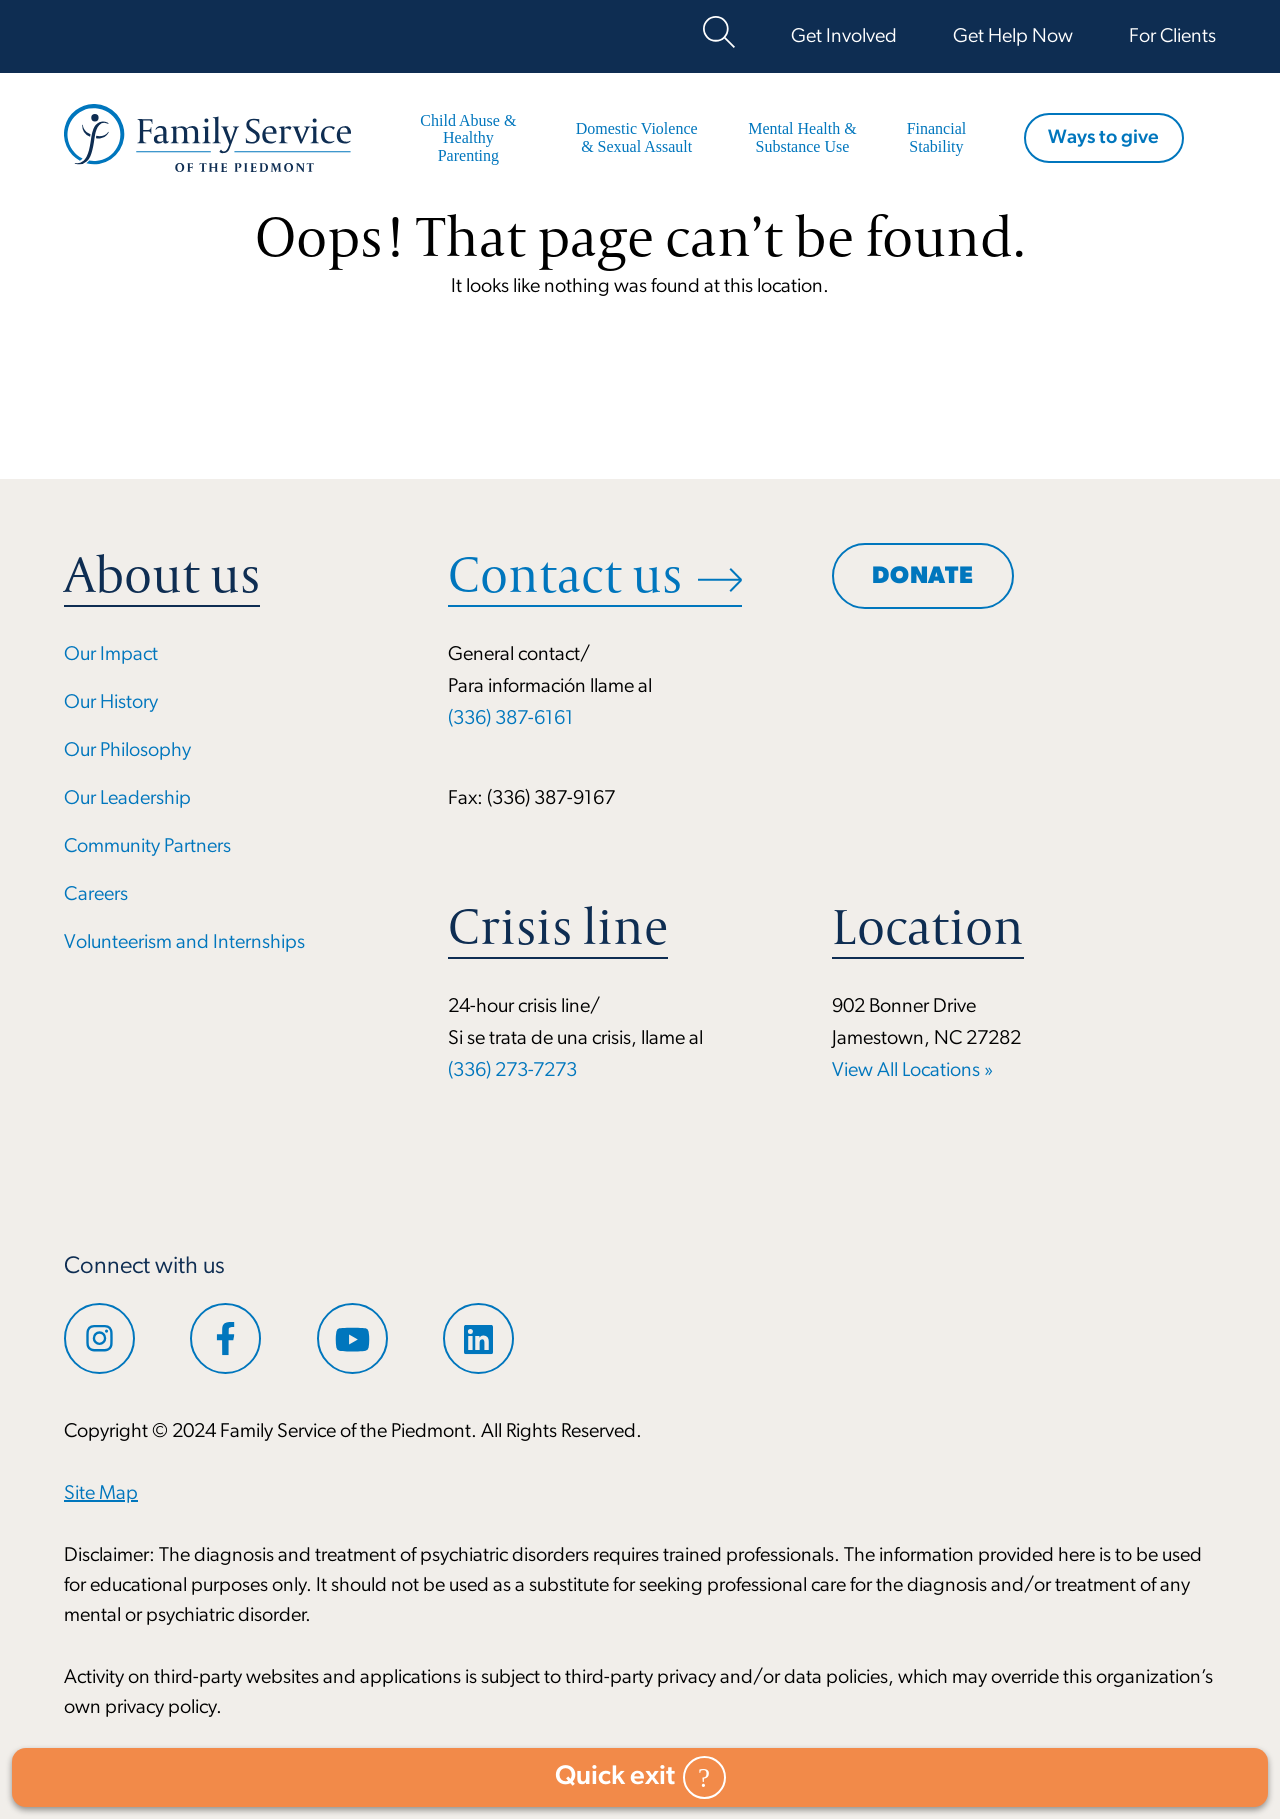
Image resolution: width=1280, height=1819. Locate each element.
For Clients (1172, 37)
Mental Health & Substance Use (800, 137)
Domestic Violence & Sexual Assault (636, 137)
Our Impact (111, 655)
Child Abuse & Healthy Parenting (468, 138)
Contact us (565, 575)
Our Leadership (127, 799)
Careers (96, 895)
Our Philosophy (127, 751)
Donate (923, 578)
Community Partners (147, 847)
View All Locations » (912, 1071)
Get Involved (844, 37)
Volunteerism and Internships (184, 943)
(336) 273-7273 (512, 1071)
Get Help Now (1013, 37)
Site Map (101, 1494)
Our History (111, 703)
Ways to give (1102, 139)
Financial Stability (934, 137)
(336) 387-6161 (511, 719)
